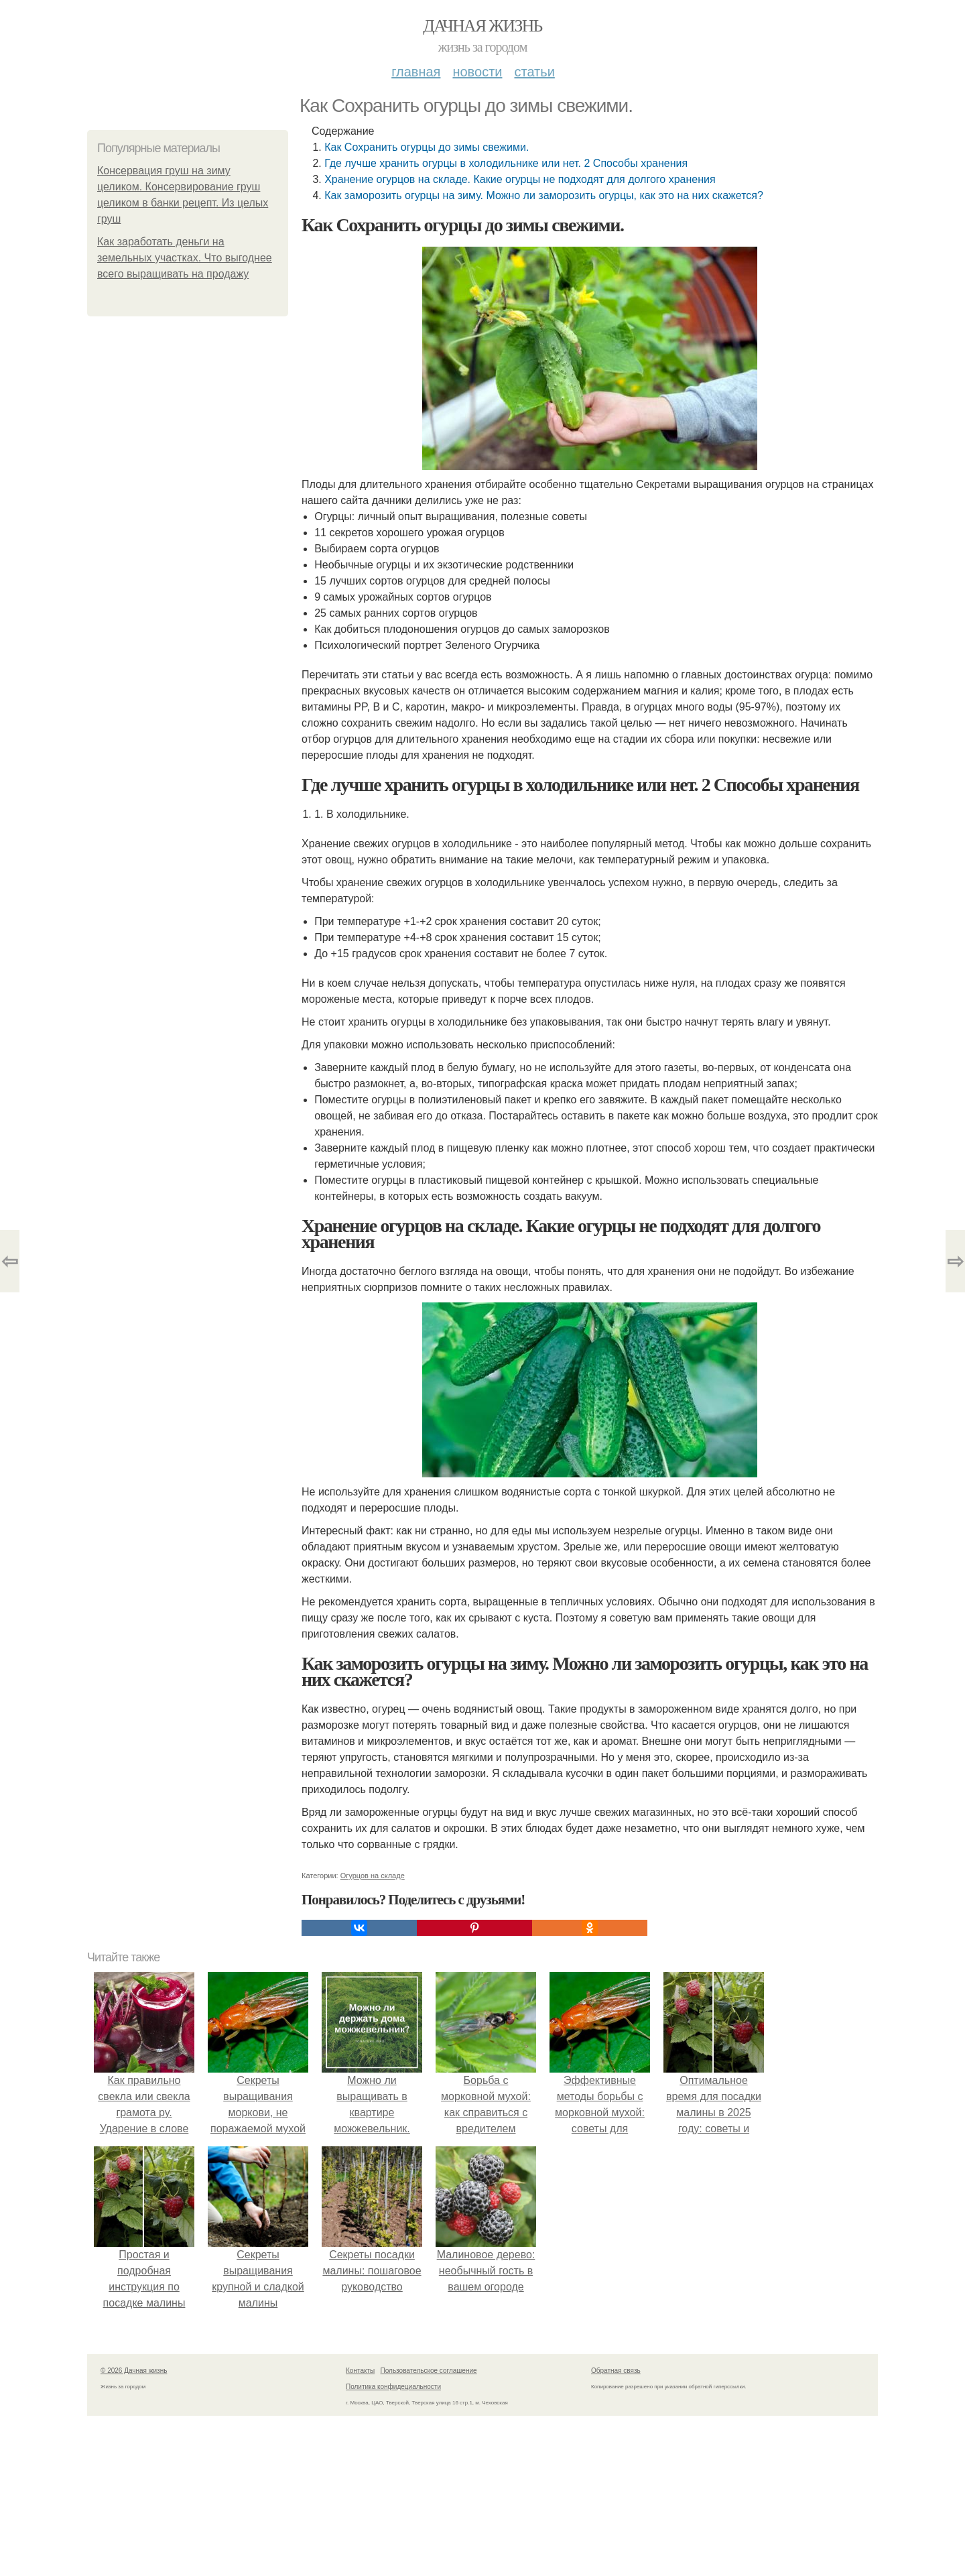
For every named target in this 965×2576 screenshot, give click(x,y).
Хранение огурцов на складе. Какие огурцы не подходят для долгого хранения (519, 179)
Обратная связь (616, 2370)
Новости (477, 71)
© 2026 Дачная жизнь (134, 2370)
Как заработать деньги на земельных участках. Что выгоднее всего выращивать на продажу (184, 258)
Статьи (534, 71)
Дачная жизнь (482, 26)
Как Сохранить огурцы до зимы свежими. (426, 147)
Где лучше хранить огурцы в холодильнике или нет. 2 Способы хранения (506, 163)
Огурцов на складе (372, 1876)
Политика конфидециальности (393, 2386)
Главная (415, 71)
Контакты (360, 2370)
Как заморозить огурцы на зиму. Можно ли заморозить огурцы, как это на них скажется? (543, 195)
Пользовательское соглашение (429, 2370)
